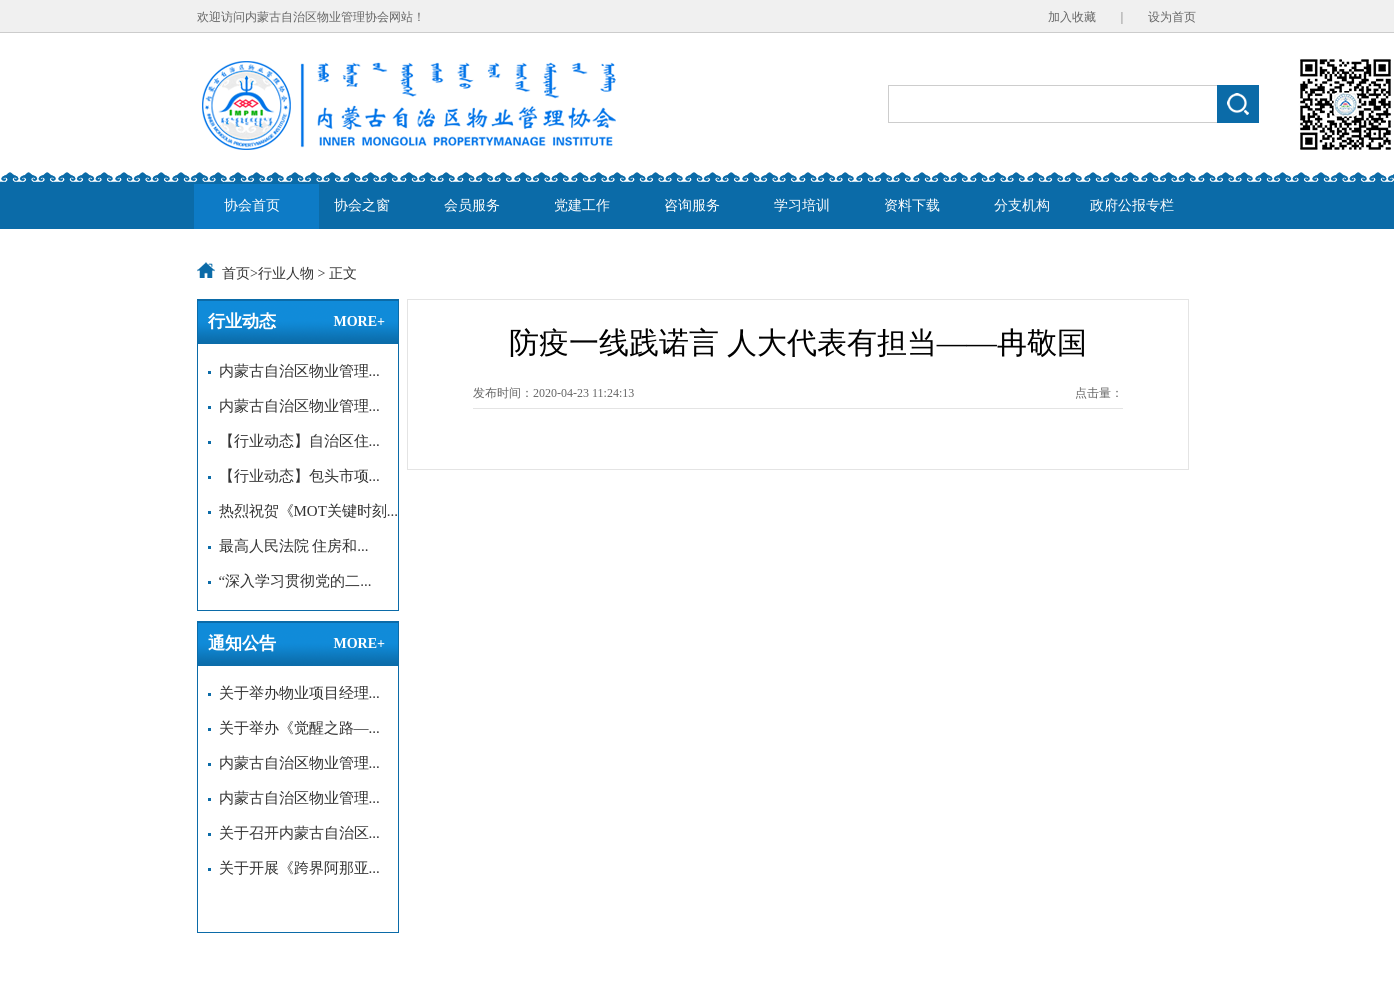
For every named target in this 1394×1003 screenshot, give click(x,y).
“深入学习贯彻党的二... (289, 581)
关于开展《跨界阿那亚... (294, 868)
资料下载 (912, 205)
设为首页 (1172, 17)
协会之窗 (362, 205)
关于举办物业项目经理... (294, 693)
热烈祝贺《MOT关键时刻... (303, 511)
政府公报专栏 (1132, 205)
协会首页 (252, 205)
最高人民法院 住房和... (288, 546)
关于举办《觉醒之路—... (294, 728)
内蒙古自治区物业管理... (294, 371)
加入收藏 (1072, 17)
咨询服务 (692, 205)
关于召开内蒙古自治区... (294, 833)
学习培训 (802, 205)
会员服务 (472, 205)
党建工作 (582, 205)
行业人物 (286, 273)
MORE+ (359, 321)
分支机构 (1022, 205)
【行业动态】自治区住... (294, 441)
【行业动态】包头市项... (294, 476)
